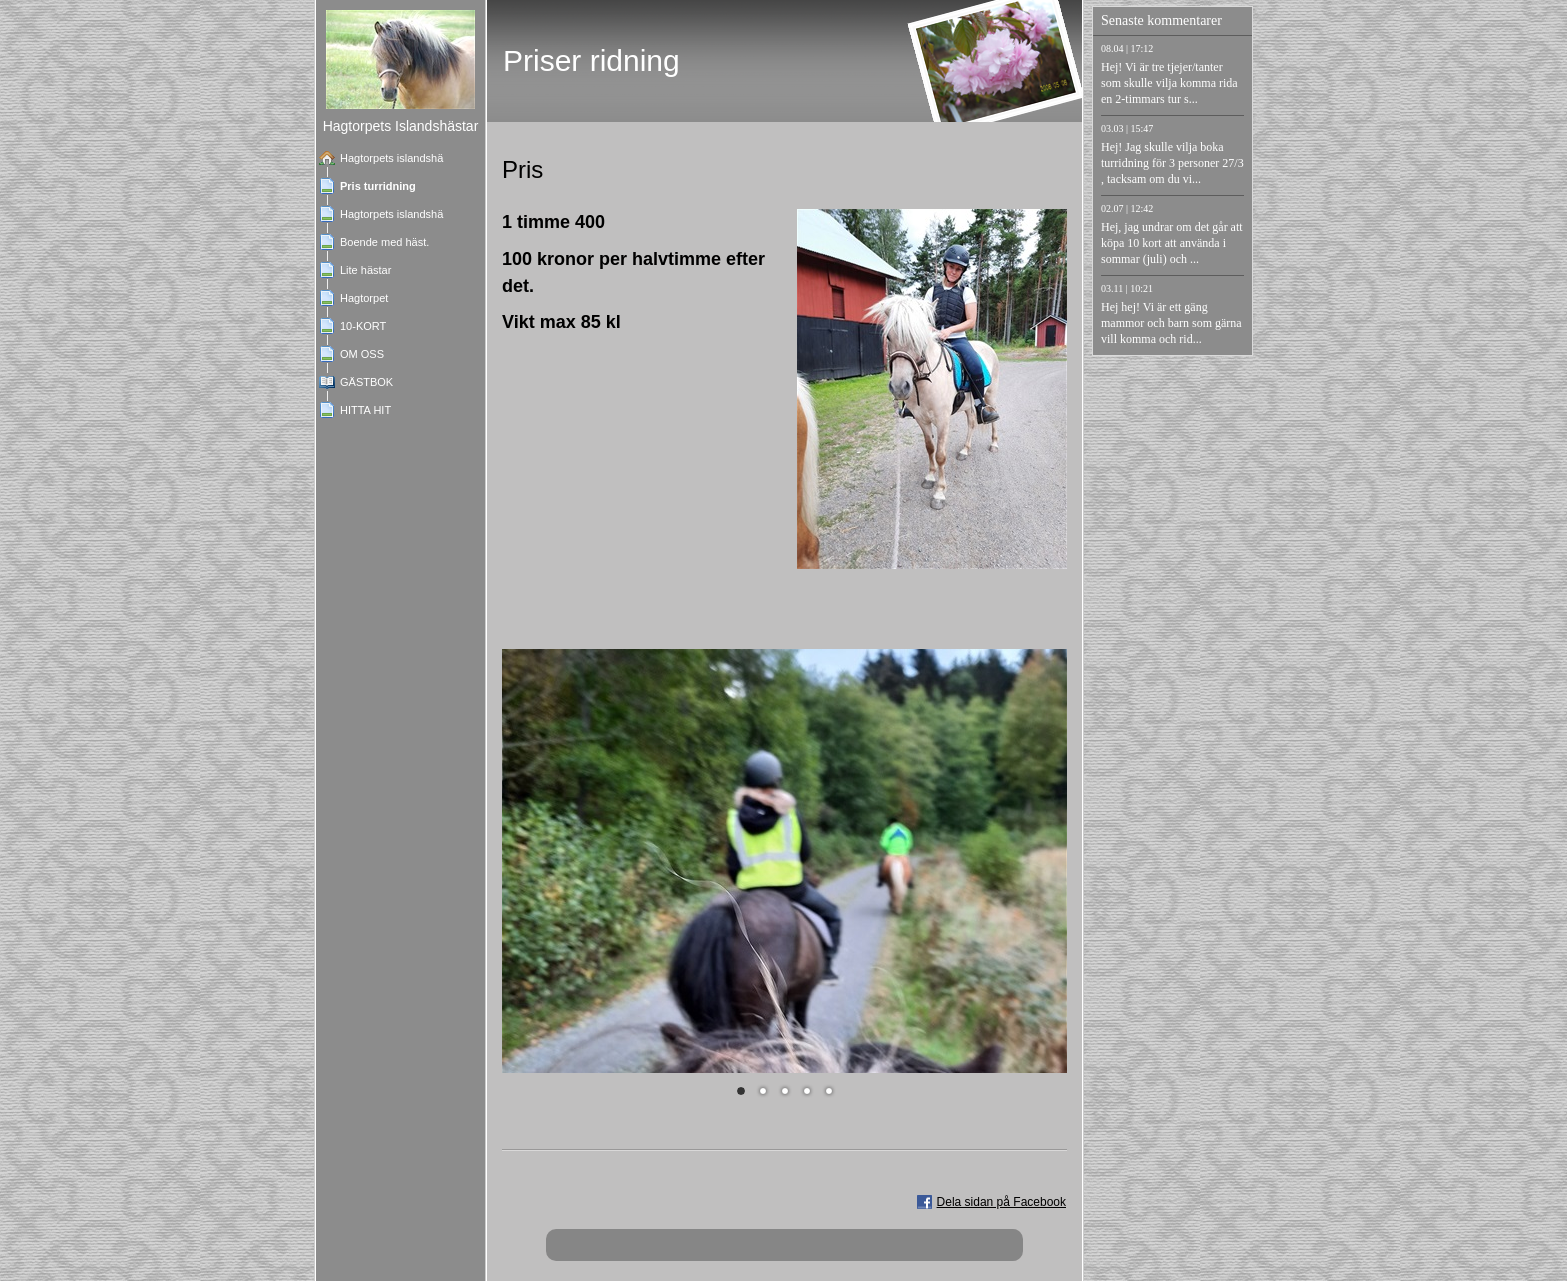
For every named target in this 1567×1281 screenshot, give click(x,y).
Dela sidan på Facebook (1001, 1202)
